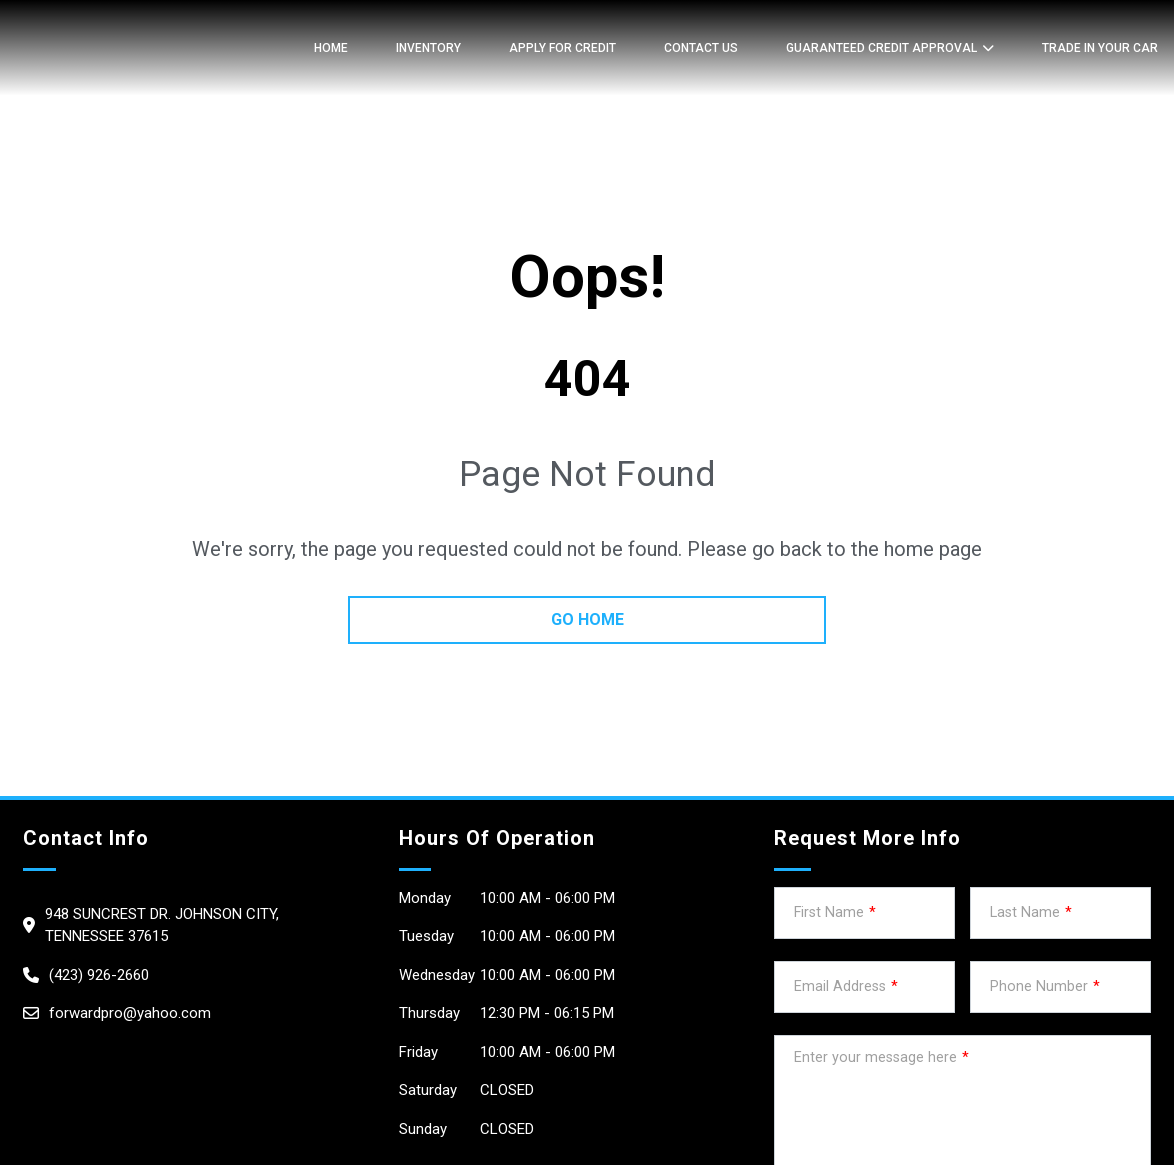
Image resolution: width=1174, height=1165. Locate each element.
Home (331, 48)
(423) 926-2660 (99, 975)
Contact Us (701, 48)
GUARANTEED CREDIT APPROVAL (881, 48)
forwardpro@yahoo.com (130, 1013)
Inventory (428, 48)
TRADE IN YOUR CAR (1100, 48)
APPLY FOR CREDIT (562, 48)
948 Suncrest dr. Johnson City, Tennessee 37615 (162, 925)
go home (587, 619)
